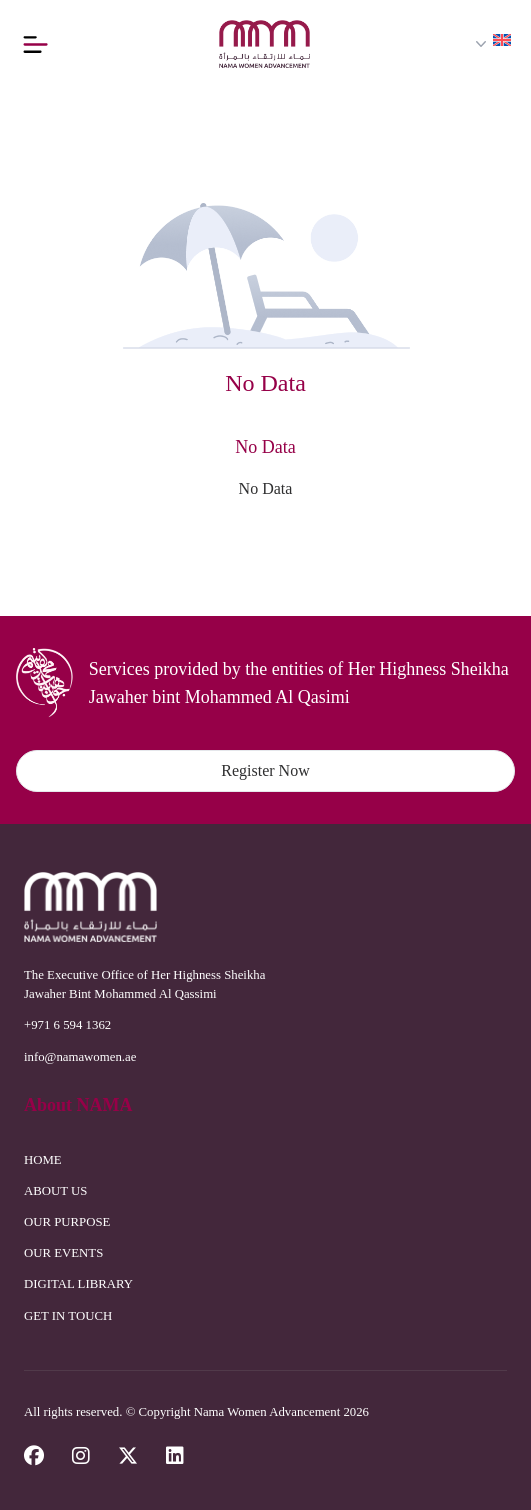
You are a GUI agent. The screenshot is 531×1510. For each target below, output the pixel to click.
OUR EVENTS (63, 1253)
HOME (43, 1160)
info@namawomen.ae (80, 1057)
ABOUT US (55, 1191)
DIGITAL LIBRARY (78, 1284)
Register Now (265, 770)
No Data (266, 488)
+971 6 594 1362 (67, 1025)
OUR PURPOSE (67, 1222)
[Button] (39, 44)
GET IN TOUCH (68, 1316)
